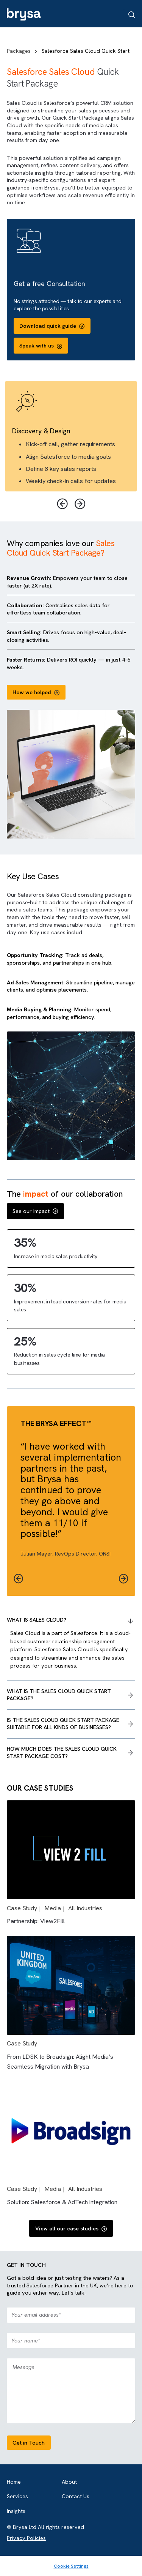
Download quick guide (51, 325)
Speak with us (40, 345)
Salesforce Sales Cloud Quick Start (86, 50)
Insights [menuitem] (16, 2511)
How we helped (35, 692)
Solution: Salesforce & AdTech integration (62, 2202)
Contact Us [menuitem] (75, 2496)
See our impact (35, 1211)
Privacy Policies (26, 2538)
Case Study (22, 1908)
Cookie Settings (71, 2566)
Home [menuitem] (14, 2481)
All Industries (85, 1908)
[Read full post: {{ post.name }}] (71, 1897)
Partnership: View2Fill (36, 1921)
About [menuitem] (69, 2481)
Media (52, 1908)
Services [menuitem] (17, 2496)
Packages (23, 51)
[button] (123, 1578)
